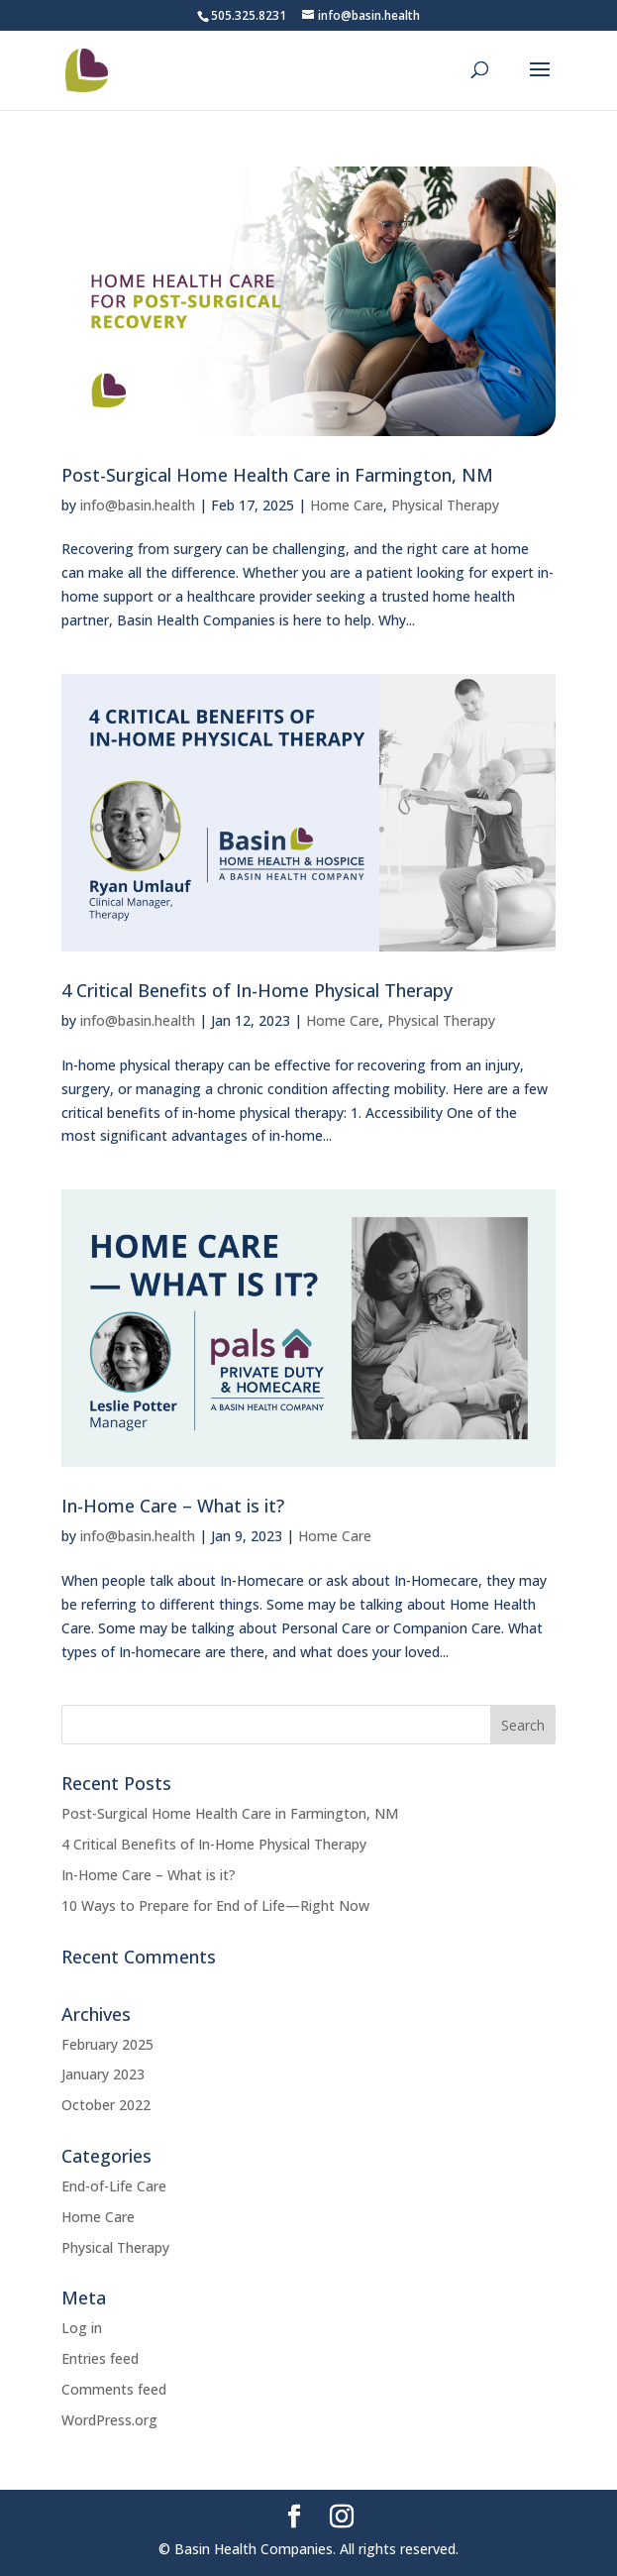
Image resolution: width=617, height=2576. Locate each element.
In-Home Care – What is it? (172, 1505)
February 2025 (107, 2044)
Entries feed (100, 2358)
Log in (81, 2327)
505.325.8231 (248, 15)
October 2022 (106, 2104)
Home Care (346, 505)
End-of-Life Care (113, 2186)
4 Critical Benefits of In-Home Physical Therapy (257, 990)
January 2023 (103, 2074)
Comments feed (113, 2389)
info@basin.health (137, 505)
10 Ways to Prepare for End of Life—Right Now (215, 1905)
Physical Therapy (445, 505)
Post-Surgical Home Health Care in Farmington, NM (277, 475)
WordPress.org (109, 2419)
